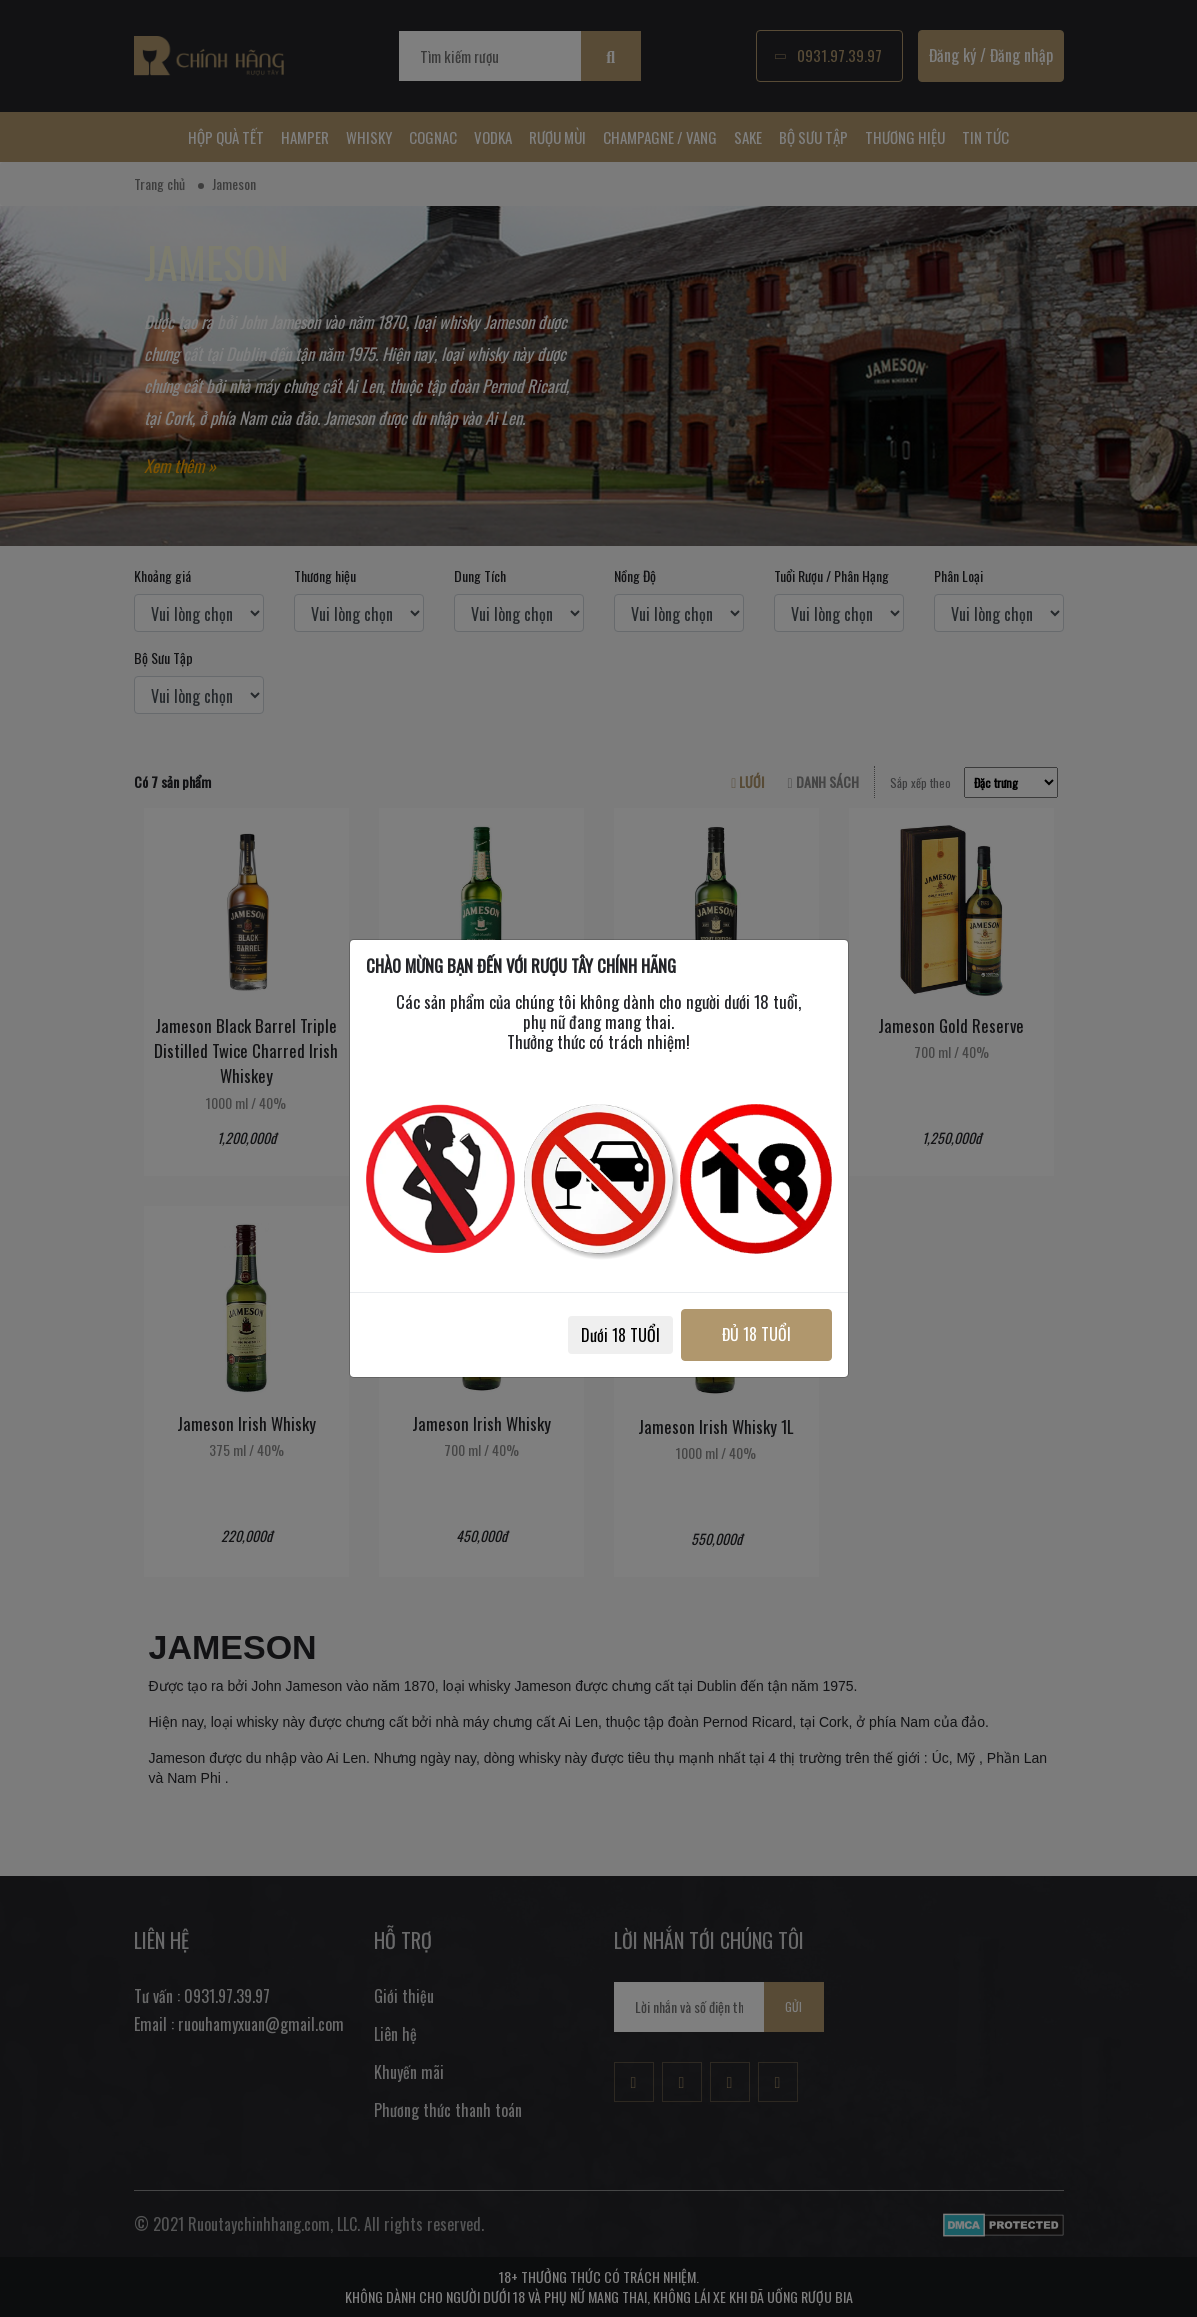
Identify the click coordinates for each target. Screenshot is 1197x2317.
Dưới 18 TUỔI (620, 1335)
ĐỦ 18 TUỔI (756, 1334)
